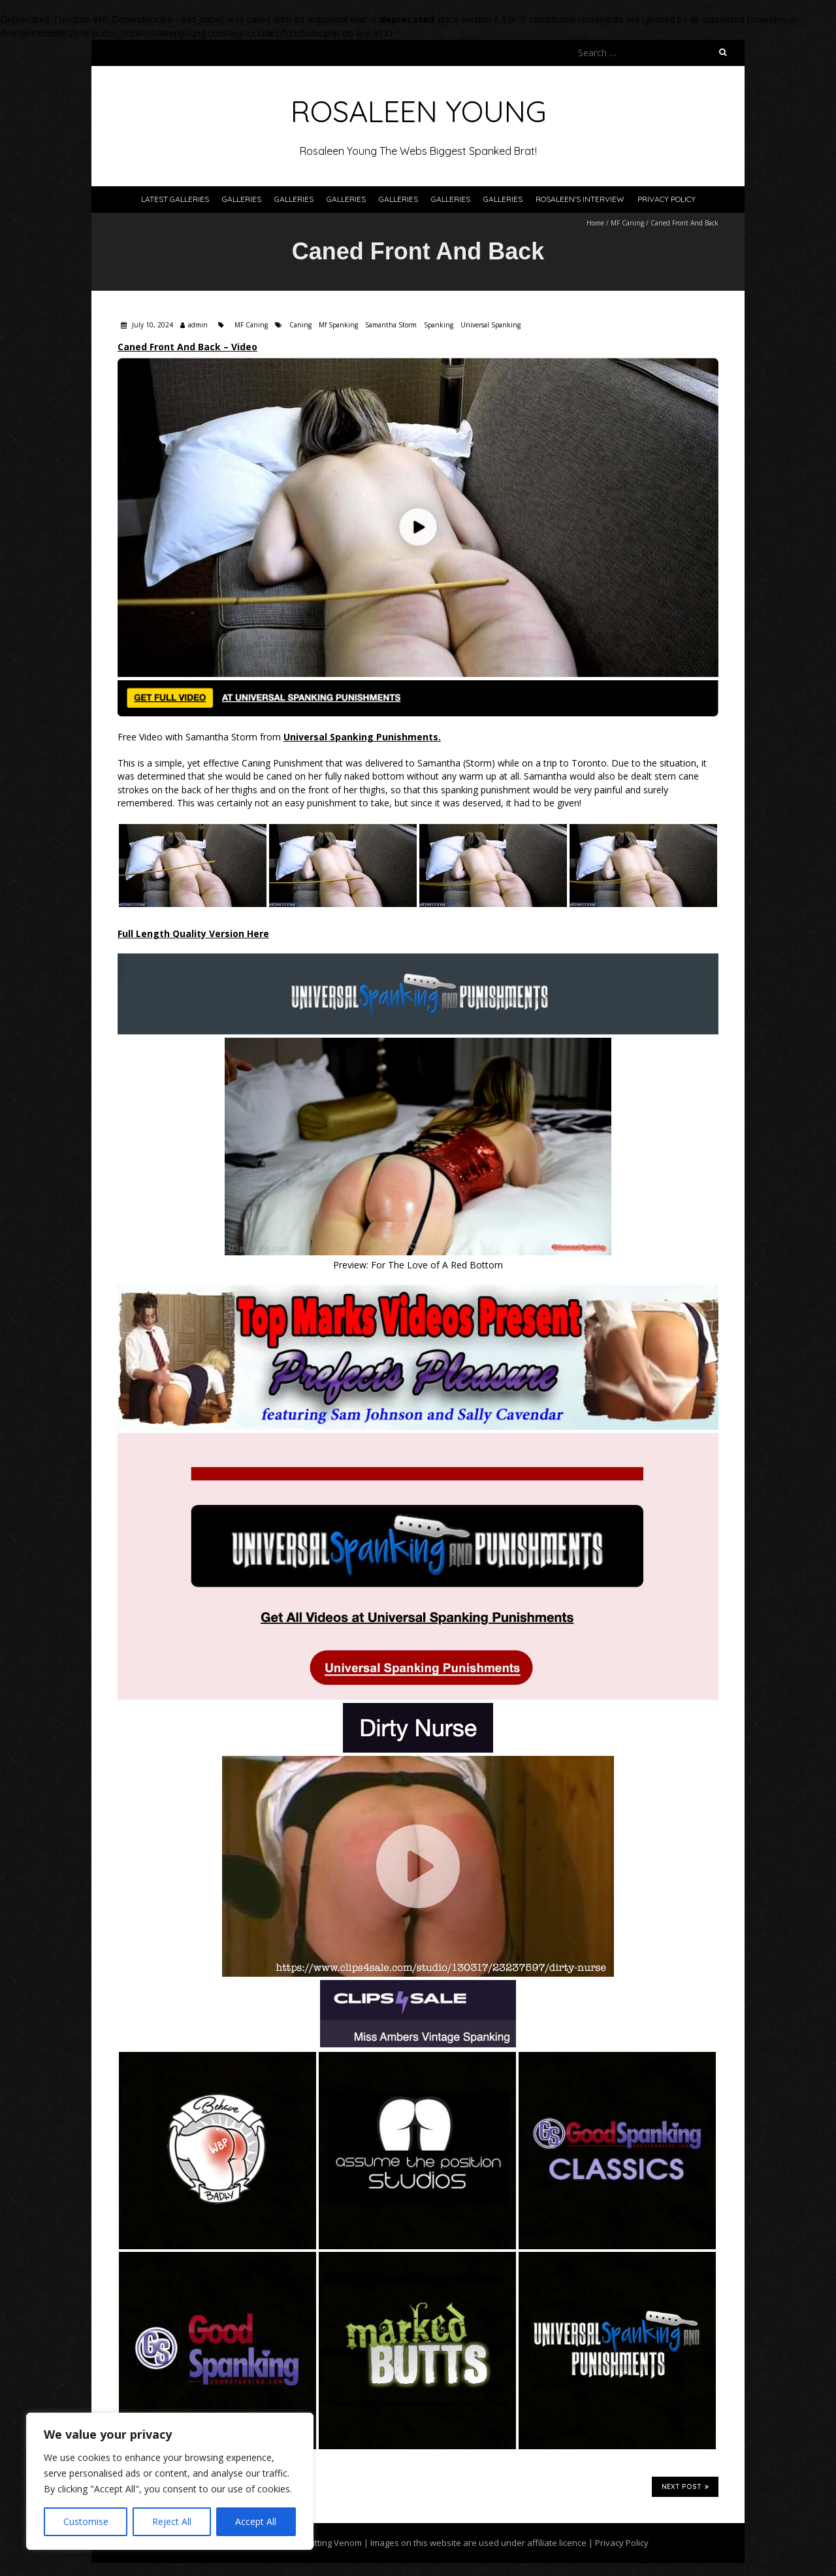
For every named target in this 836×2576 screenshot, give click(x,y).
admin (198, 324)
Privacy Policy (666, 199)
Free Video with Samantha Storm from (279, 737)
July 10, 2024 (151, 324)
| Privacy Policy (618, 2543)
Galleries (241, 199)
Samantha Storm (391, 324)
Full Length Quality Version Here (193, 933)
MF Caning (627, 222)
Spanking (438, 324)
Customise (85, 2521)
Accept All (255, 2521)
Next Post (685, 2486)
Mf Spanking (338, 324)
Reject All (171, 2521)
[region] (170, 2481)
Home (595, 222)
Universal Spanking (490, 324)
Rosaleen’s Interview (580, 199)
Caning (300, 324)
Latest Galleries (175, 199)
